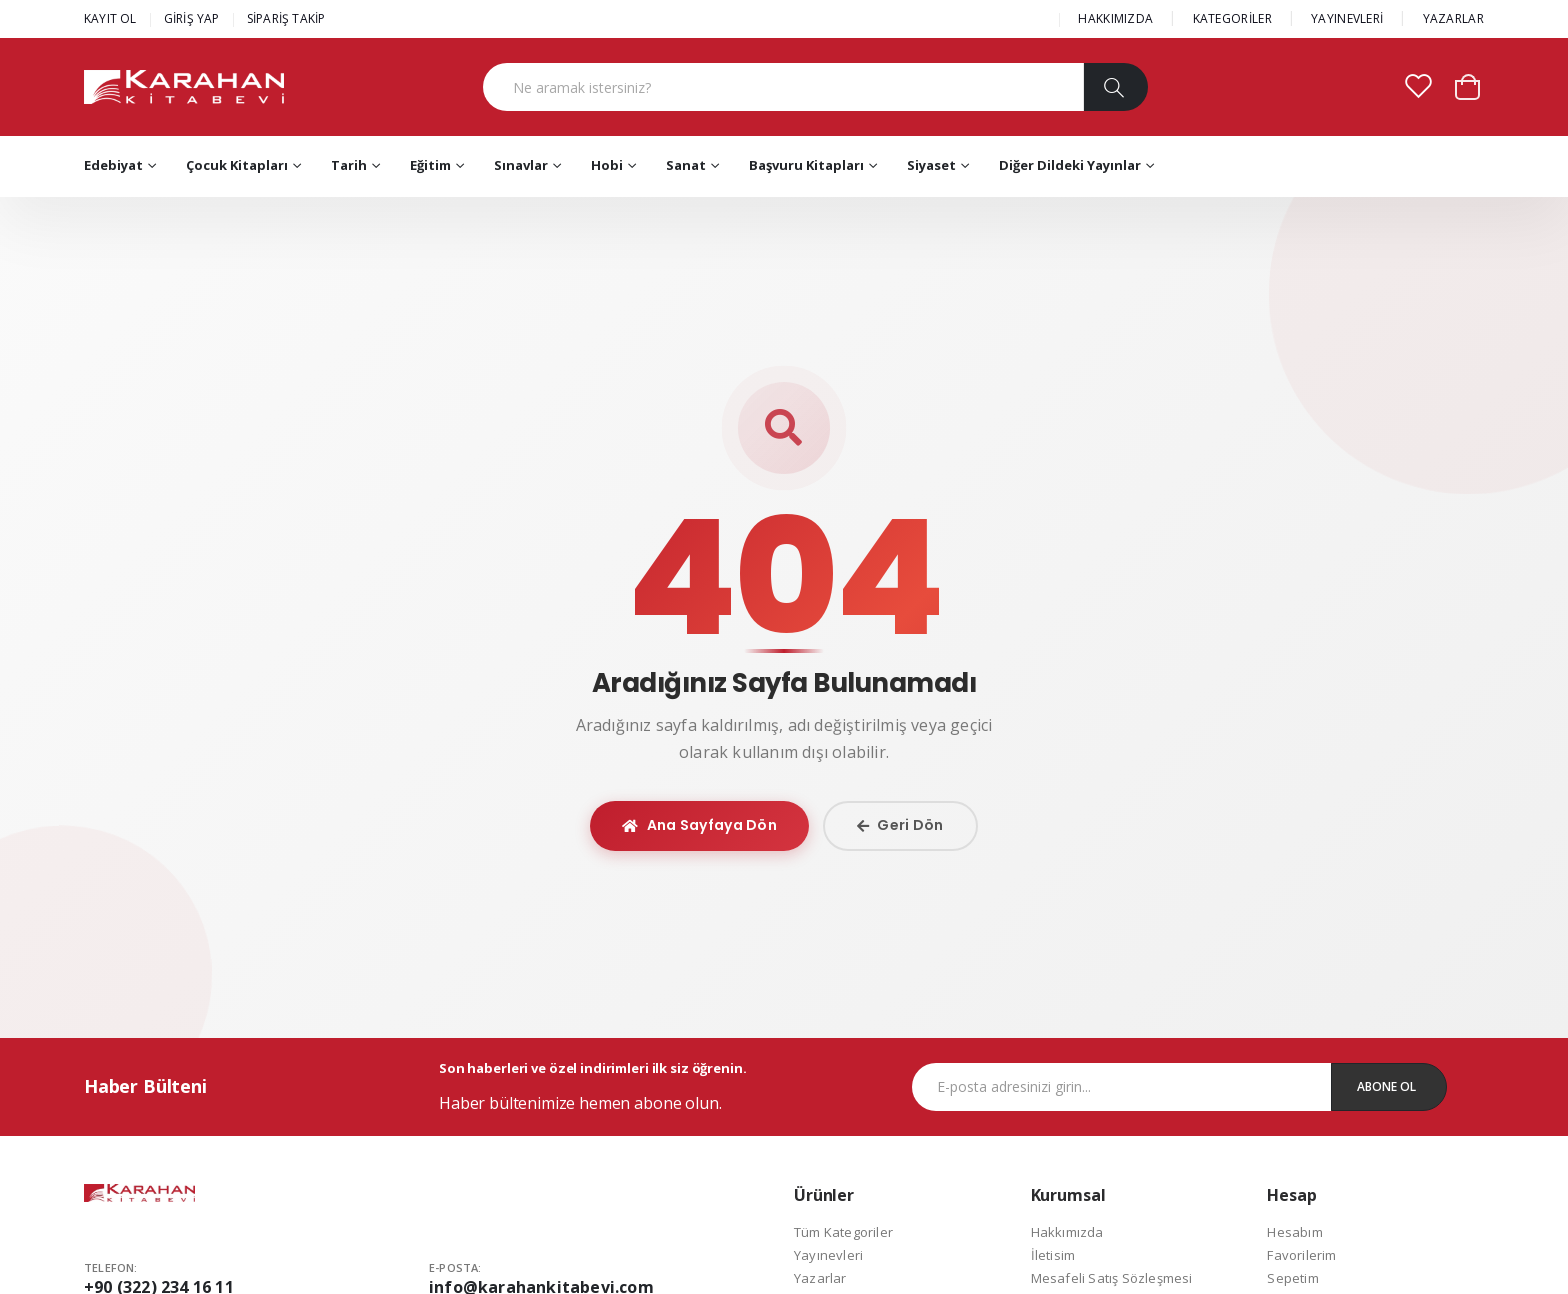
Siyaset (931, 165)
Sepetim (1292, 1278)
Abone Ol (1386, 1086)
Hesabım (1294, 1232)
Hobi (607, 165)
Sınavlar (521, 165)
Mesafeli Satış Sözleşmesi (1112, 1278)
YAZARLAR (1453, 18)
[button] (1467, 85)
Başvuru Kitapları (806, 165)
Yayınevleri (828, 1255)
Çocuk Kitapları (237, 165)
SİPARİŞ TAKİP (286, 18)
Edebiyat (113, 165)
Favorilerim (1301, 1255)
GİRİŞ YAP (192, 18)
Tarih (349, 165)
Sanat (686, 165)
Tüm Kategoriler (843, 1232)
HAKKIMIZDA (1115, 18)
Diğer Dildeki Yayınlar (1070, 165)
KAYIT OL (110, 18)
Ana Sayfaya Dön (699, 825)
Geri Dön (900, 825)
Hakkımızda (1067, 1232)
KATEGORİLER (1232, 18)
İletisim (1053, 1255)
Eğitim (430, 165)
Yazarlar (820, 1278)
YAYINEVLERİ (1347, 18)
